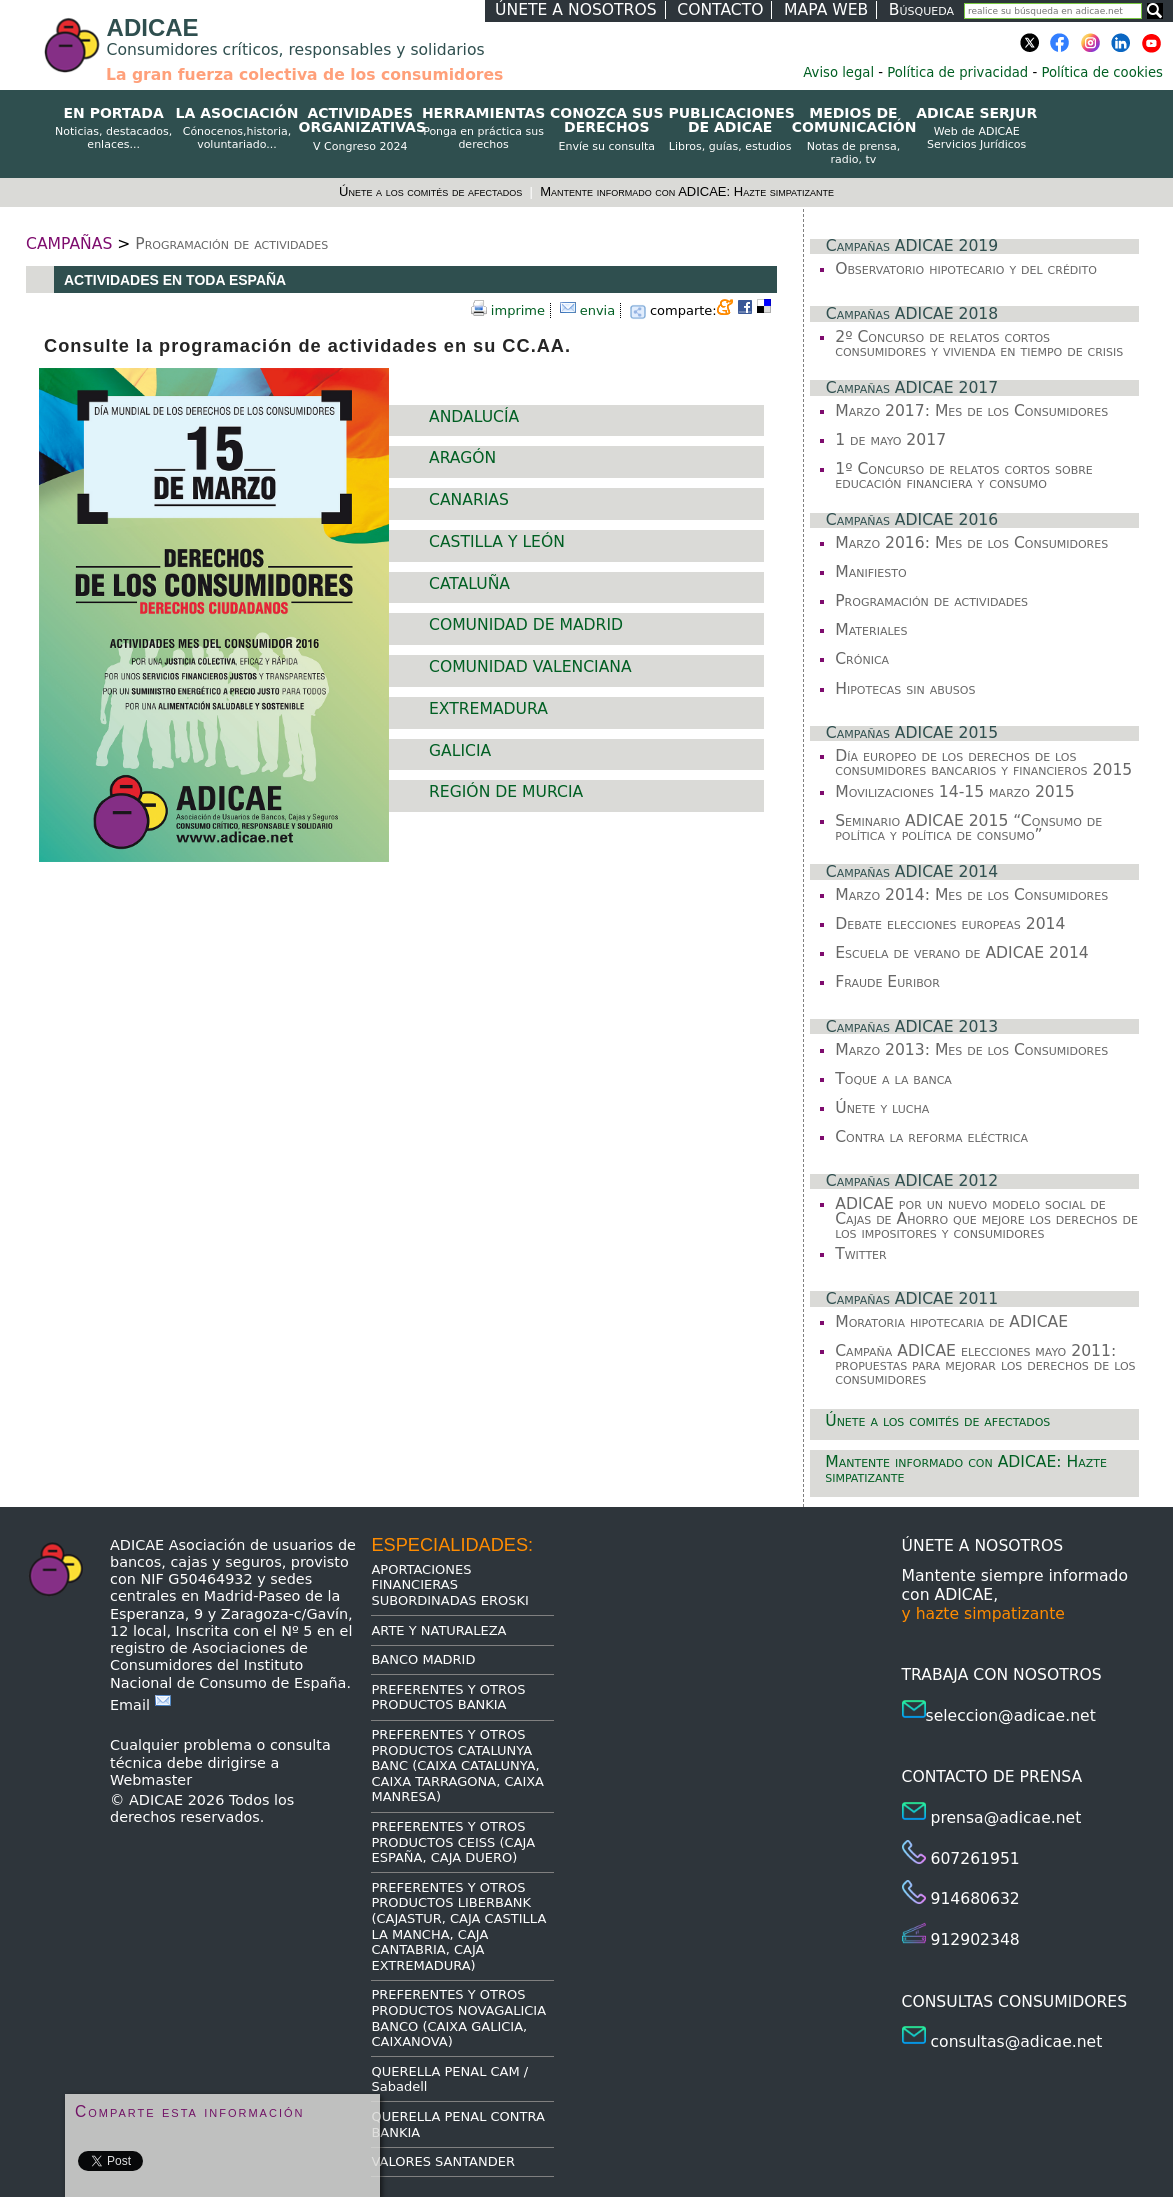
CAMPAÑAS (69, 244)
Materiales (871, 630)
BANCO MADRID (423, 1659)
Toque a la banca (893, 1079)
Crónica (862, 659)
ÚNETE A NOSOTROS (576, 10)
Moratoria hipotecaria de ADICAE (951, 1322)
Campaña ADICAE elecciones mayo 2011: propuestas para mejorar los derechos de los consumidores (985, 1365)
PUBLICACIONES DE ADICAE (729, 129)
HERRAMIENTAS (483, 129)
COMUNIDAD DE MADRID (526, 625)
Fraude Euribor (887, 982)
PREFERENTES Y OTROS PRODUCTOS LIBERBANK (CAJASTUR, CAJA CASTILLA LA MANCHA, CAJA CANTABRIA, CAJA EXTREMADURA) (458, 1926)
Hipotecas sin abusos (905, 689)
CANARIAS (469, 500)
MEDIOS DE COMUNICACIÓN (853, 136)
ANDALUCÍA (474, 417)
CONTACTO (720, 10)
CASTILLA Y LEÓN (497, 542)
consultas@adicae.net (1017, 2042)
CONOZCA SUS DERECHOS (606, 129)
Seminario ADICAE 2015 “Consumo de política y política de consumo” (968, 828)
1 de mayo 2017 (890, 440)
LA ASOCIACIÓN (236, 129)
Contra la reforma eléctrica (931, 1137)
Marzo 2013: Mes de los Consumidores (971, 1050)
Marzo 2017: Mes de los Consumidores (971, 411)
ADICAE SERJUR (976, 129)
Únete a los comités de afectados (432, 191)
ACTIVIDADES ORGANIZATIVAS (360, 129)
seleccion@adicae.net (1011, 1716)
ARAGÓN (462, 458)
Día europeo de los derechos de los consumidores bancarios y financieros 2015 (983, 763)
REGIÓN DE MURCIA (506, 792)
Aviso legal (838, 72)
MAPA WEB (826, 10)
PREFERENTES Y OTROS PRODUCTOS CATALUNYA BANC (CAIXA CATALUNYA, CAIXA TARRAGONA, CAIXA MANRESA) (457, 1765)
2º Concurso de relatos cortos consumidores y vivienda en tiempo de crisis (979, 344)
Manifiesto (870, 572)
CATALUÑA (469, 584)
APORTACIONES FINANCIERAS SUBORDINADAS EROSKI (449, 1585)
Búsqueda (921, 10)
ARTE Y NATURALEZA (438, 1630)
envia (598, 310)
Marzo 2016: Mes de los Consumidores (971, 543)
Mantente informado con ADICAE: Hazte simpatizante (687, 191)
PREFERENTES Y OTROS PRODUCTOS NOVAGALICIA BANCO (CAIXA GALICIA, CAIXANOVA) (458, 2018)
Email (140, 1705)
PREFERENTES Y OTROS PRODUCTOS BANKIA (448, 1697)
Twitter (860, 1254)
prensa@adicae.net (1006, 1818)
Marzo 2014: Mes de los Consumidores (971, 895)
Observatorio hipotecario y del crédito (966, 269)
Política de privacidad (957, 72)
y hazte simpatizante (983, 1614)
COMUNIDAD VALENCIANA (530, 667)
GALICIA (460, 751)
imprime (518, 310)
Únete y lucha (882, 1108)
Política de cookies (1102, 72)
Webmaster (151, 1780)
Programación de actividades (231, 244)
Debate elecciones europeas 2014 (950, 924)
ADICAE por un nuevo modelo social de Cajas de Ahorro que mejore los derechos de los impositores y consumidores (986, 1218)
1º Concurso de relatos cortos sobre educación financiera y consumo (964, 476)
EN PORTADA (113, 129)
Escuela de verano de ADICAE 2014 (962, 953)
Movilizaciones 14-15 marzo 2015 (954, 792)
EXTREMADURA (488, 709)
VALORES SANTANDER (443, 2161)
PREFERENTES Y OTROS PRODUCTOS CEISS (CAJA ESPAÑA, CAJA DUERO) (453, 1842)
